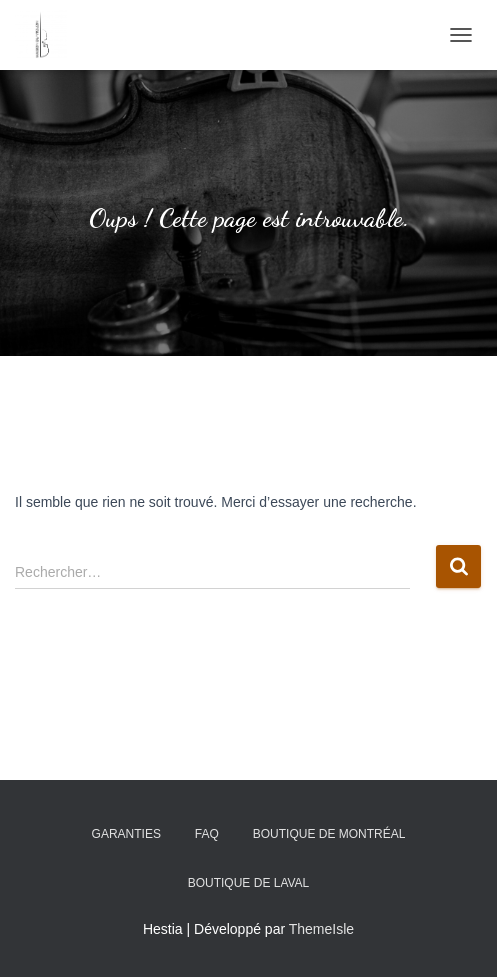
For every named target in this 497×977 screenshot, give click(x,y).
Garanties (126, 834)
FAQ (207, 834)
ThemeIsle (321, 929)
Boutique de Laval (249, 883)
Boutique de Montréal (329, 834)
